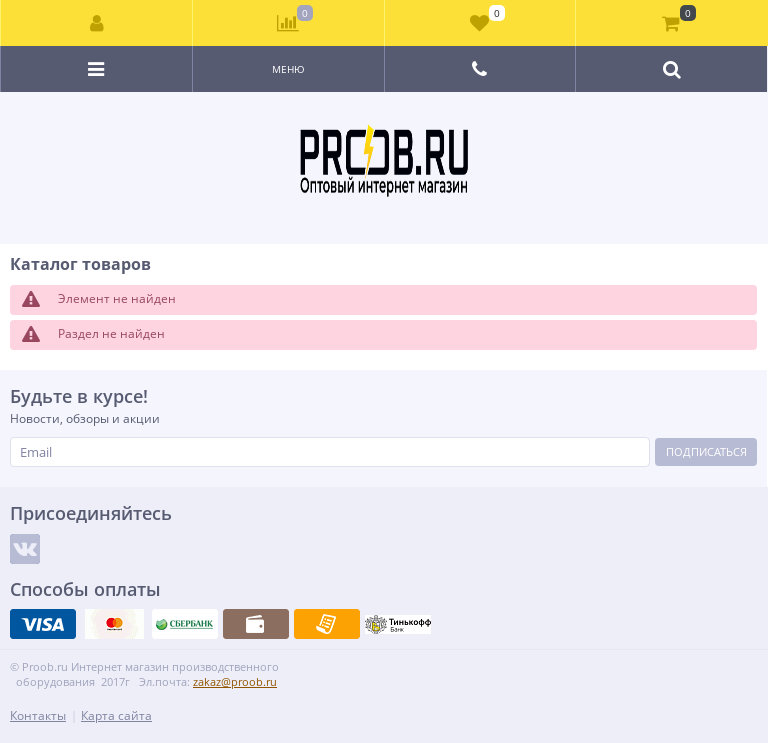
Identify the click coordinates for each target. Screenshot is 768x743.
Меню (288, 69)
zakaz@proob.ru (235, 681)
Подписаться (706, 451)
